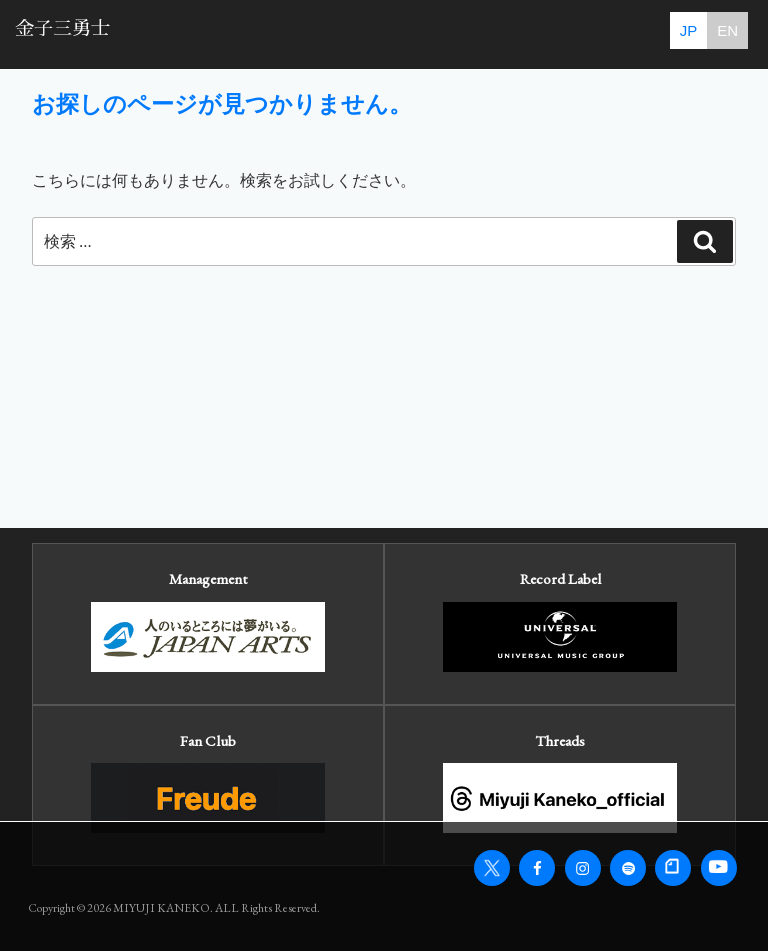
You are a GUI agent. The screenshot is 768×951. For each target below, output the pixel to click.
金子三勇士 (62, 28)
